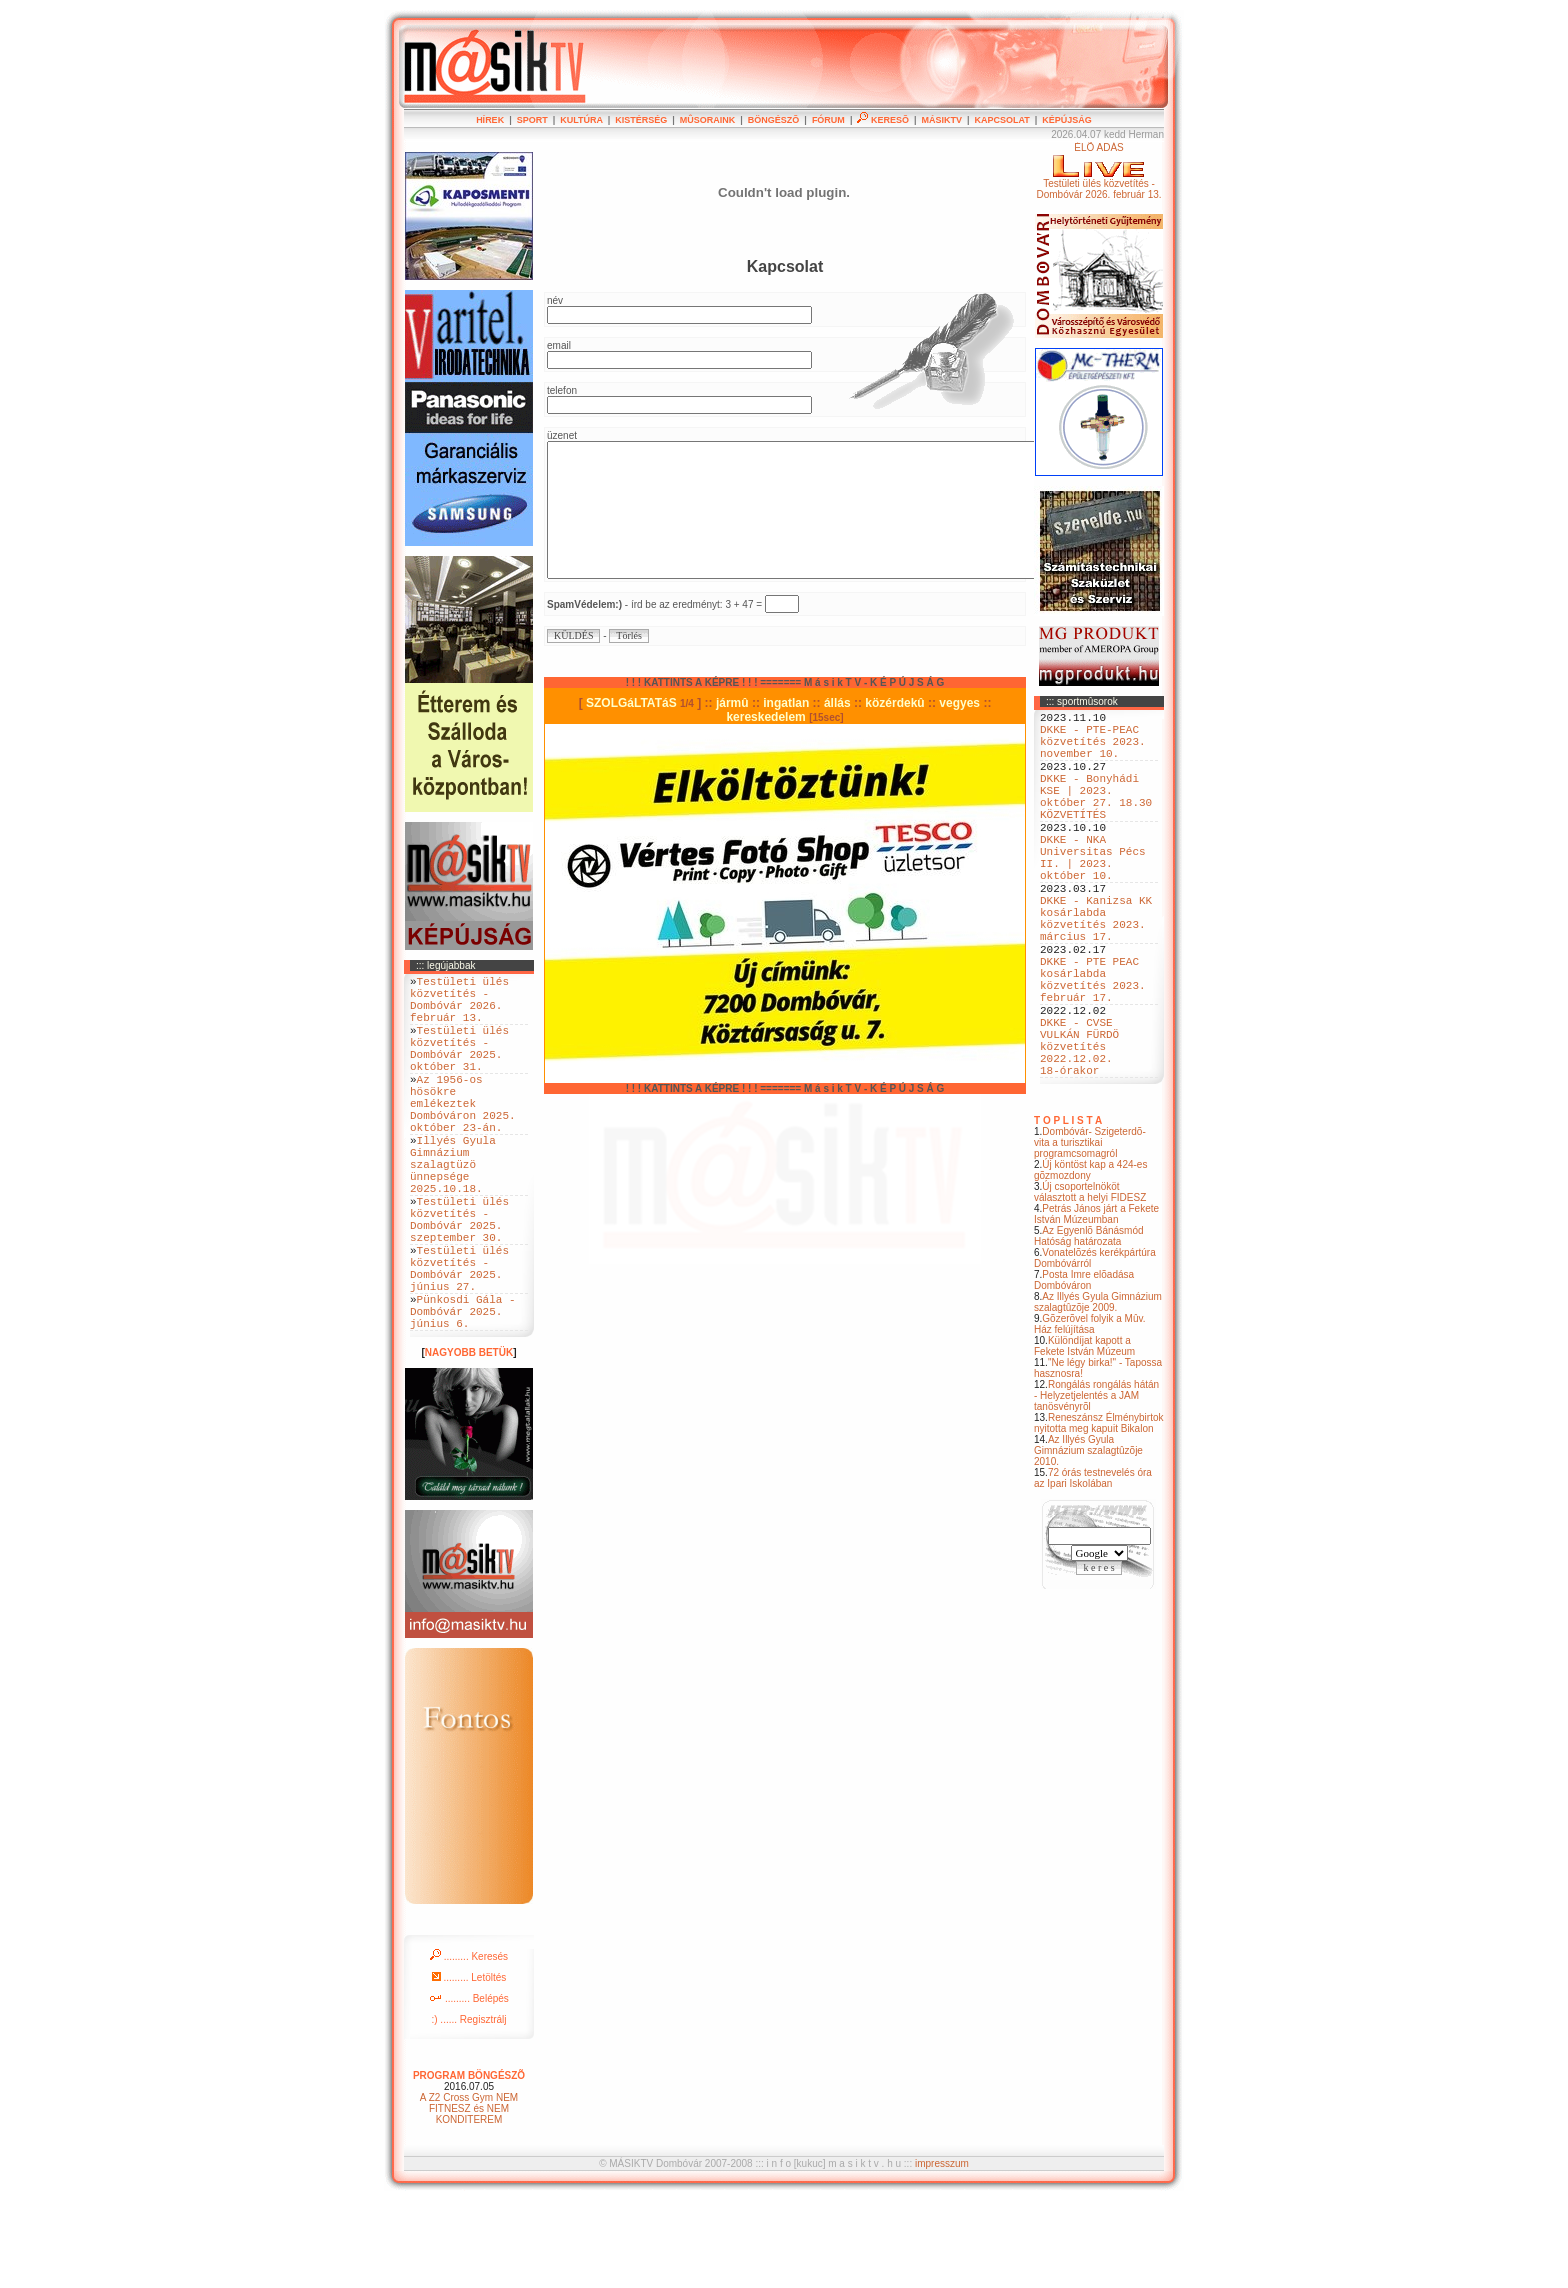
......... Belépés (469, 2085)
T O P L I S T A (1068, 1210)
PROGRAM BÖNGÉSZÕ (469, 2162)
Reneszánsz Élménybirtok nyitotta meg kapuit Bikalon (1099, 1513)
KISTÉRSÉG (641, 120)
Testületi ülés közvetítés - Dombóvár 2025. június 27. (459, 1341)
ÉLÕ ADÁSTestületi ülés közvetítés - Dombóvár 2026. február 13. (1098, 171)
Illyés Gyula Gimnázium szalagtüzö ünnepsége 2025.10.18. (453, 1211)
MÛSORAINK (708, 120)
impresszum (942, 2250)
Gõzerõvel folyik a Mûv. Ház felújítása (1090, 1414)
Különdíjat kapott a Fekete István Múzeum (1084, 1436)
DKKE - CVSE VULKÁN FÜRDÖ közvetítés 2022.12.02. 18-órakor (1079, 1129)
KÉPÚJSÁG (1067, 120)
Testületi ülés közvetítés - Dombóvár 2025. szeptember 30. (459, 1280)
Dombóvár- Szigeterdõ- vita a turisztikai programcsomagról (1090, 1232)
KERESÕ (883, 120)
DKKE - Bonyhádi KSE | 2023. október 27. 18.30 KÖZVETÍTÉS (1096, 818)
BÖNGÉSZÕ (774, 120)
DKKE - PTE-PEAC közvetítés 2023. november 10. (1093, 749)
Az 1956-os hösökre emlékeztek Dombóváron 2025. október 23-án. (463, 1135)
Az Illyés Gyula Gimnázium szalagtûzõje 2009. (1098, 1392)
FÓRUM (828, 120)
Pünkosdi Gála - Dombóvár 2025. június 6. (463, 1394)
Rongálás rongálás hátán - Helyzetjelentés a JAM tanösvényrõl (1096, 1485)
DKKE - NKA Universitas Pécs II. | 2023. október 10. (1093, 894)
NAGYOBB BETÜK (469, 1439)
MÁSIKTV (941, 120)
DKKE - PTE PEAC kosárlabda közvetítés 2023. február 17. (1093, 1046)
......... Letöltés (469, 2064)
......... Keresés (469, 2043)
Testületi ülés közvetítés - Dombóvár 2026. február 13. (459, 1006)
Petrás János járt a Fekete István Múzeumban (1096, 1304)
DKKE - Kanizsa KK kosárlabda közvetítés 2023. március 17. (1096, 970)
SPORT (532, 120)
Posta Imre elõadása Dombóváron (1084, 1370)
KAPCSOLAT (1001, 120)
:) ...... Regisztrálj (468, 2106)
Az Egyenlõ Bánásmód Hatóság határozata (1089, 1326)
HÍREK (490, 120)
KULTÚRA (581, 120)
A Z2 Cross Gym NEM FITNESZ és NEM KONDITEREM (469, 2195)
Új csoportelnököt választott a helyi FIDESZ (1090, 1282)
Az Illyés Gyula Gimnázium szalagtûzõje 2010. (1088, 1540)
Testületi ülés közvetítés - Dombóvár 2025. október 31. (459, 1067)
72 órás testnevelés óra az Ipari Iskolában (1093, 1568)
